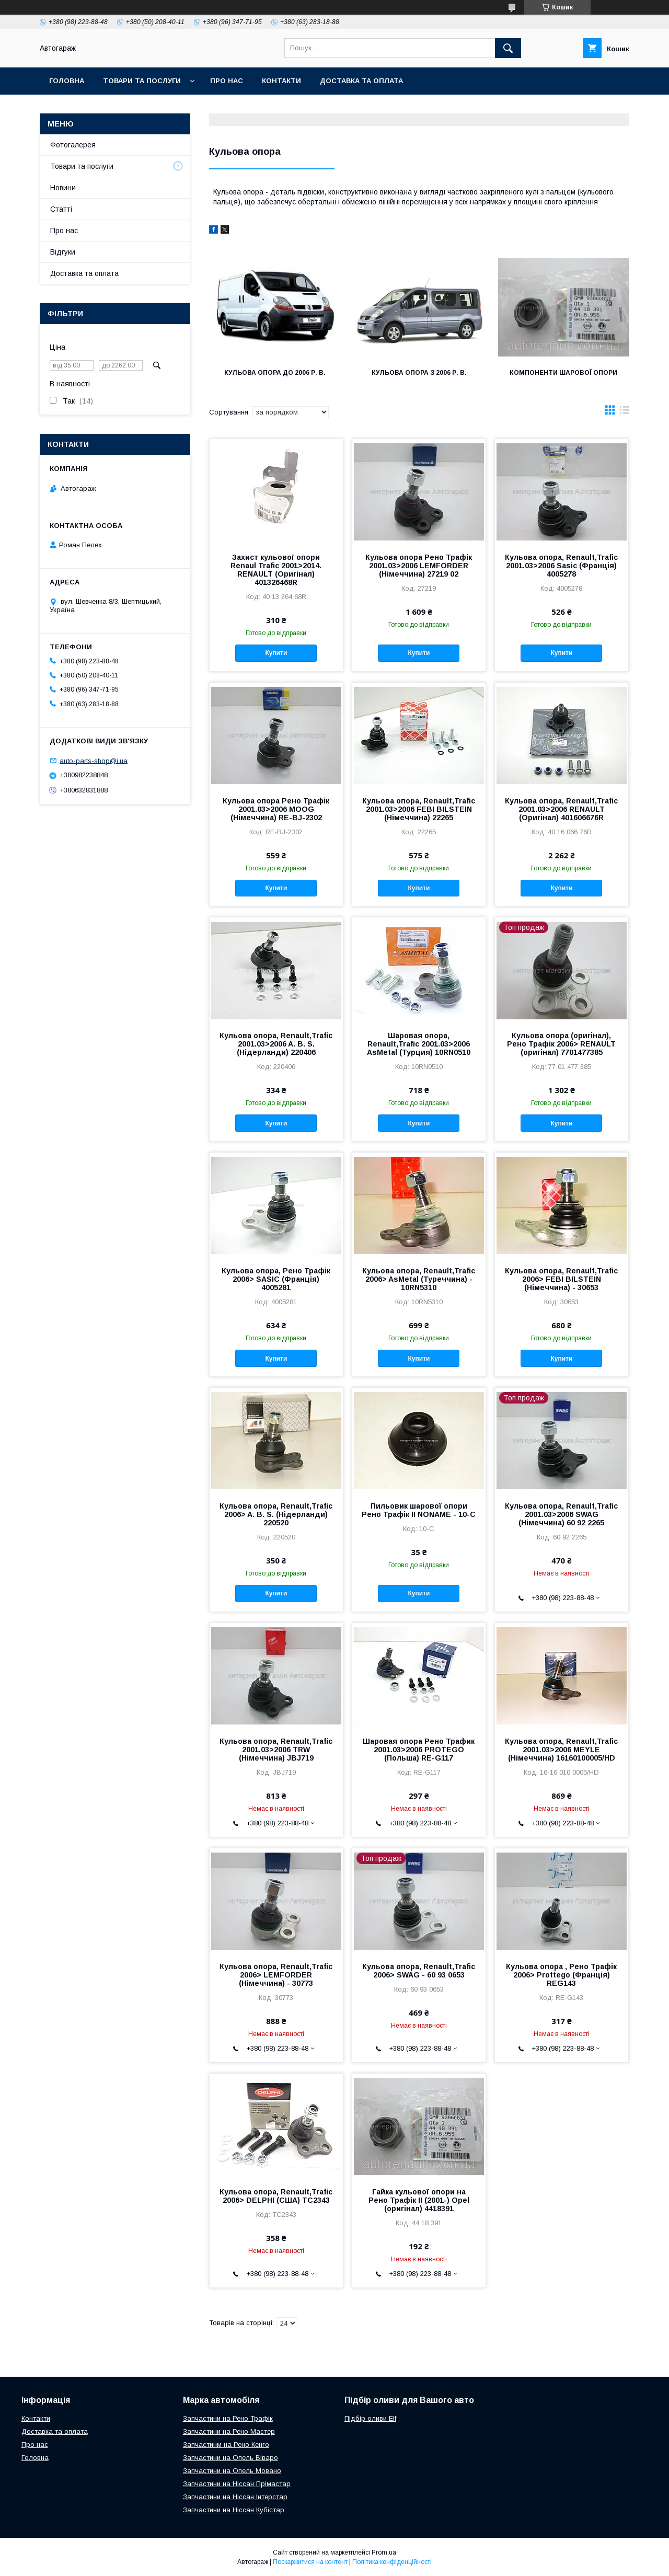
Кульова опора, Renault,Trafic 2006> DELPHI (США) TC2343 (276, 2196)
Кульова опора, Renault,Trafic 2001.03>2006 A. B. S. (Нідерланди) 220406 (276, 1043)
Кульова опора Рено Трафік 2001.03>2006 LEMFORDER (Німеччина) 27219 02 (418, 565)
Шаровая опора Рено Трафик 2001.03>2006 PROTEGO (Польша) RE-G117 (419, 1749)
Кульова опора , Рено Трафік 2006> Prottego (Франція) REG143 (561, 1974)
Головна (66, 81)
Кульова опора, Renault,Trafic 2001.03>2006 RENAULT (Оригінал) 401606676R (561, 809)
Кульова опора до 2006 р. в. (275, 372)
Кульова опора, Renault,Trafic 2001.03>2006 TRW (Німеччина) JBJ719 (276, 1749)
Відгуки (62, 252)
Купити (276, 653)
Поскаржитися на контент (310, 2562)
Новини (63, 187)
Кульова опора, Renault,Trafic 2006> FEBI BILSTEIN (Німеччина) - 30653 (561, 1279)
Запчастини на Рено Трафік (228, 2418)
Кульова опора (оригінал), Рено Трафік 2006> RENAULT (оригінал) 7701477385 (561, 1043)
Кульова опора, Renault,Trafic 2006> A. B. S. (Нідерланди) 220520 (276, 1514)
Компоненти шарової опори (563, 372)
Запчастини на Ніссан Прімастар (237, 2484)
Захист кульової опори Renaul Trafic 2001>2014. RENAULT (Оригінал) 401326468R (275, 569)
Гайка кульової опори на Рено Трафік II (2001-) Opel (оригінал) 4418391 (418, 2200)
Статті (61, 209)
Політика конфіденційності (392, 2562)
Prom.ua (384, 2552)
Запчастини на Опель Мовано (232, 2471)
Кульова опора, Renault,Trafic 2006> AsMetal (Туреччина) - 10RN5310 (418, 1279)
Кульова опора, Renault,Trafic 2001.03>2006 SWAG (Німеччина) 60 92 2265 (561, 1514)
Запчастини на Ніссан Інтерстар (235, 2497)
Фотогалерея (73, 145)
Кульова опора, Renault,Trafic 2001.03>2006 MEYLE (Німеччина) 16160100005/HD (561, 1749)
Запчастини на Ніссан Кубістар (233, 2510)
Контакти (281, 81)
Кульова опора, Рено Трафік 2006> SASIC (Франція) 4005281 (276, 1279)
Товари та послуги (142, 81)
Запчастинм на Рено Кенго (226, 2444)
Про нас (226, 81)
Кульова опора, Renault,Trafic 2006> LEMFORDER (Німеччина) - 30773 (276, 1974)
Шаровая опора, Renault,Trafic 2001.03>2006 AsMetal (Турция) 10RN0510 (418, 1043)
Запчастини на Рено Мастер (229, 2431)
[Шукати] (508, 48)
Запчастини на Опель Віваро (230, 2458)
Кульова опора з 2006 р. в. (419, 372)
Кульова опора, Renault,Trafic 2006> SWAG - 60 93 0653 (418, 1970)
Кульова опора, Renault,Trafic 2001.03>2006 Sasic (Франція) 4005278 (561, 565)
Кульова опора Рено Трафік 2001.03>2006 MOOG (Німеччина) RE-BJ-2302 (276, 809)
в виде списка (624, 412)
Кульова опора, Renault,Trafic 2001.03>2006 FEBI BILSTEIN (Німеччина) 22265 (418, 809)
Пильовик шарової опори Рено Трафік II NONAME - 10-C (419, 1510)
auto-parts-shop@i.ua (94, 760)
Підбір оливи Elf (370, 2418)
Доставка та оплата (361, 81)
